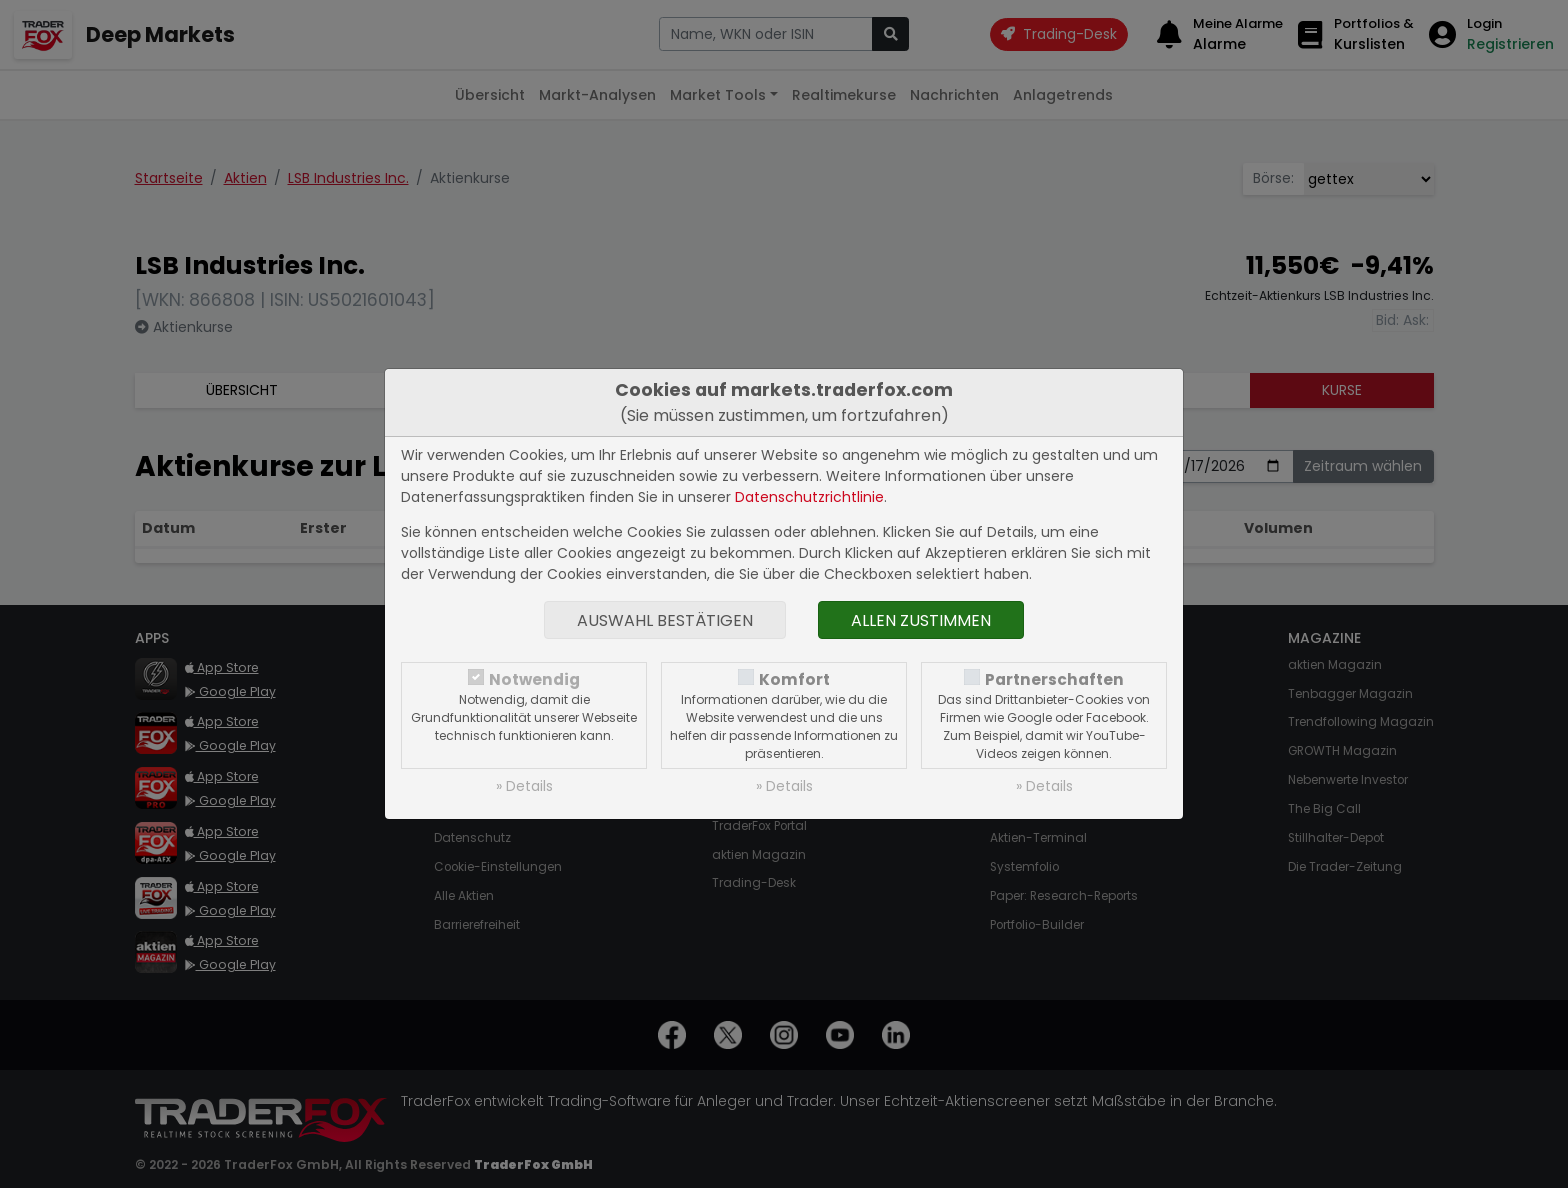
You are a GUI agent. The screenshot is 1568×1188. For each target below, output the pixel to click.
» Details (524, 786)
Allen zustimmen (921, 620)
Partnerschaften (1054, 679)
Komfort (794, 679)
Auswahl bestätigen (665, 620)
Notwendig (534, 679)
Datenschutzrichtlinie (809, 497)
